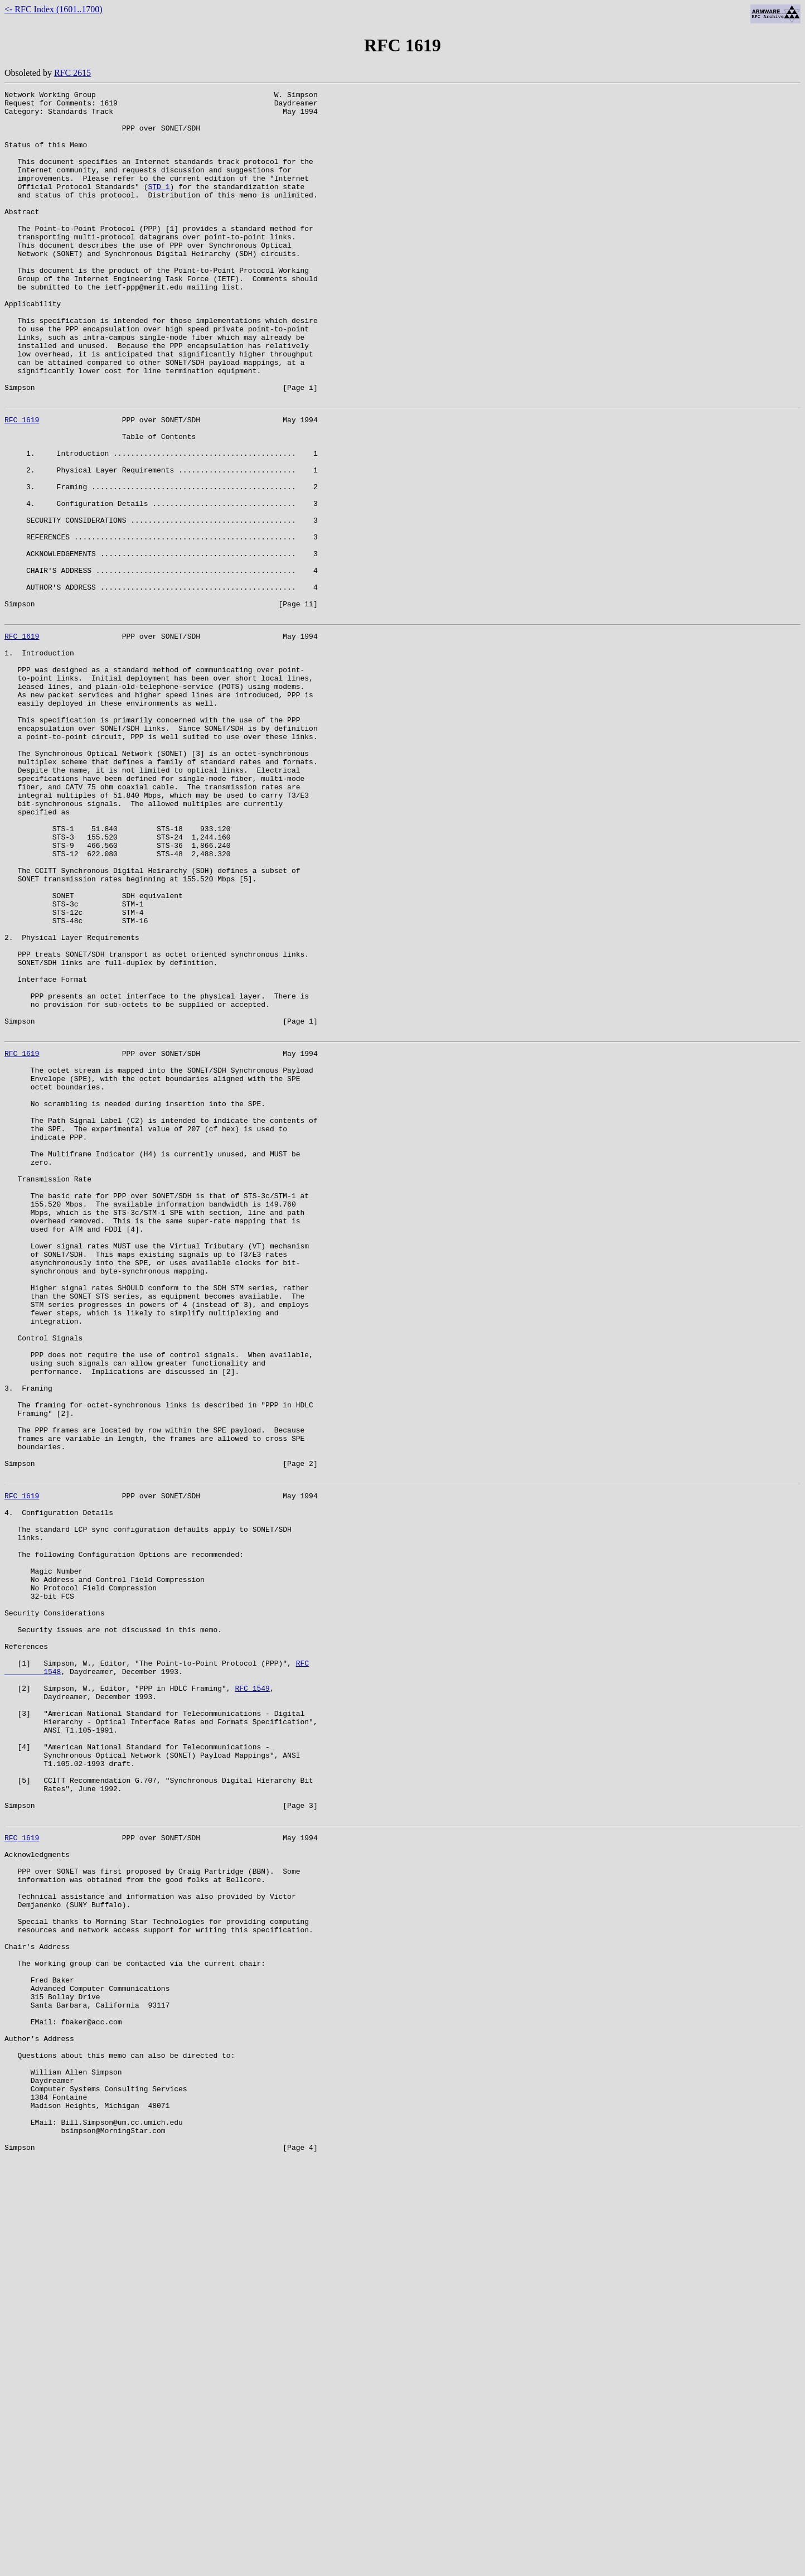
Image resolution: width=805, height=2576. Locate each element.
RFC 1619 (21, 483)
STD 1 (158, 206)
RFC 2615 (72, 73)
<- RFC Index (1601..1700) (53, 9)
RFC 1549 (252, 1996)
